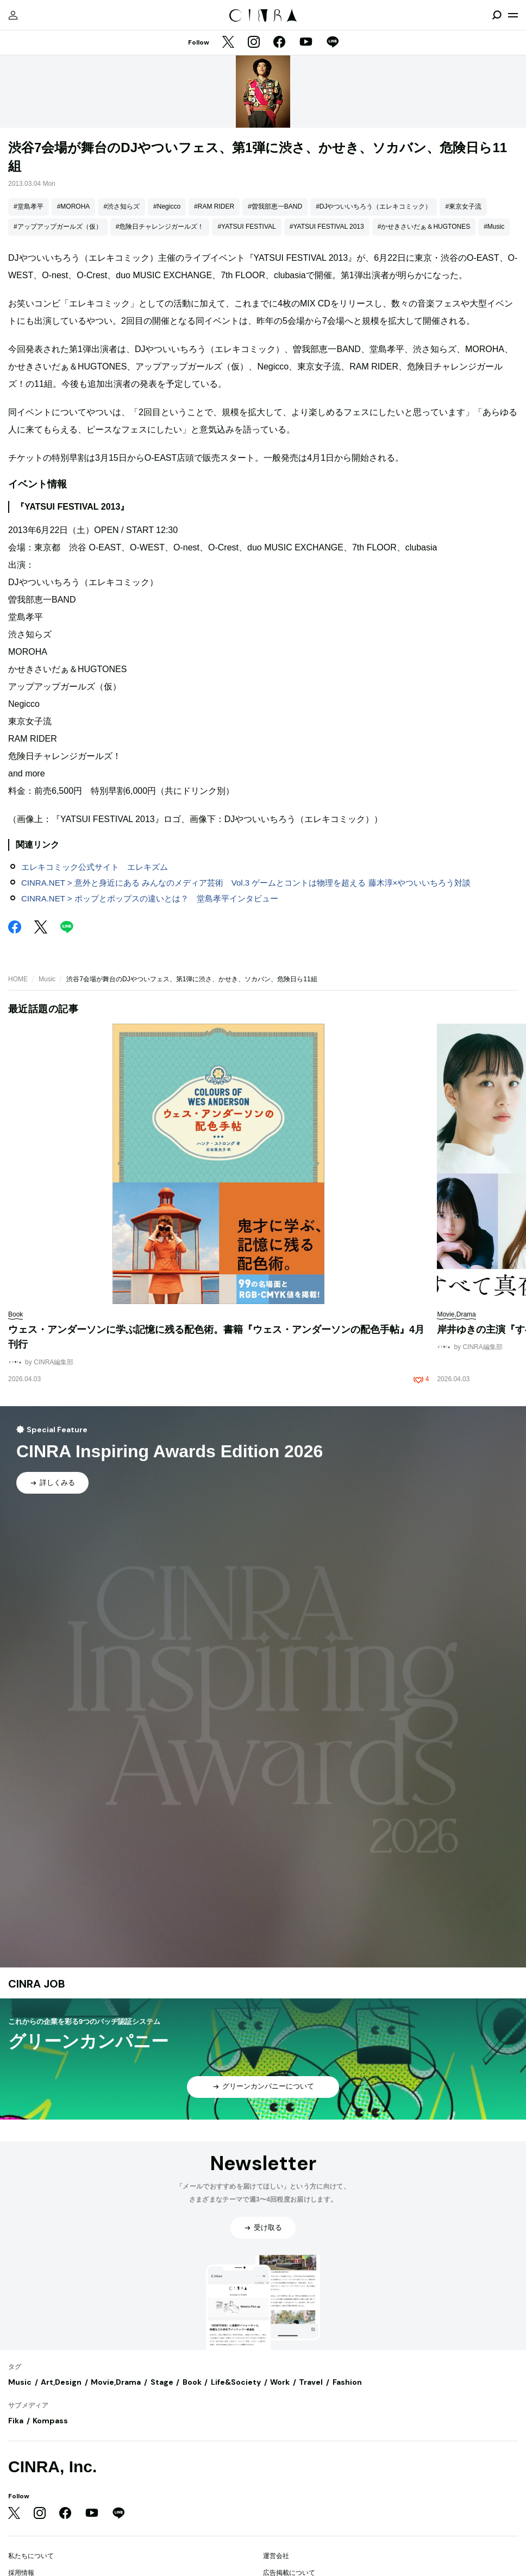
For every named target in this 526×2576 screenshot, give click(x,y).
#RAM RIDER (214, 206)
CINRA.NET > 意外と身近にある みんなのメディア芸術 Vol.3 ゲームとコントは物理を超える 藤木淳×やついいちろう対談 (246, 882)
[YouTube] (306, 43)
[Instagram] (254, 43)
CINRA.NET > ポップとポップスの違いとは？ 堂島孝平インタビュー (149, 898)
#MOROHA (73, 206)
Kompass (50, 2420)
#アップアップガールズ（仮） (58, 226)
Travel (311, 2382)
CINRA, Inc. (52, 2466)
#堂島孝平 (28, 206)
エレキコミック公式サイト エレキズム (94, 867)
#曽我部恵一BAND (275, 206)
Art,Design (61, 2382)
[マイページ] (13, 15)
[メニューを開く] (513, 15)
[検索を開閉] (497, 15)
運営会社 (276, 2556)
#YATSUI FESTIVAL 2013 (327, 226)
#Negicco (166, 206)
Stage (162, 2382)
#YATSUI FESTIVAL (246, 226)
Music (47, 979)
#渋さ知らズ (121, 206)
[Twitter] (228, 43)
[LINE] (333, 43)
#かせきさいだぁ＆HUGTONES (424, 226)
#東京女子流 (463, 206)
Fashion (347, 2382)
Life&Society (236, 2382)
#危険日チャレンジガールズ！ (160, 226)
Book (192, 2382)
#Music (494, 226)
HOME (18, 979)
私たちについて (31, 2556)
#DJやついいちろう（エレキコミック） (373, 206)
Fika (15, 2420)
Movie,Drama (116, 2382)
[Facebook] (279, 43)
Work (280, 2382)
